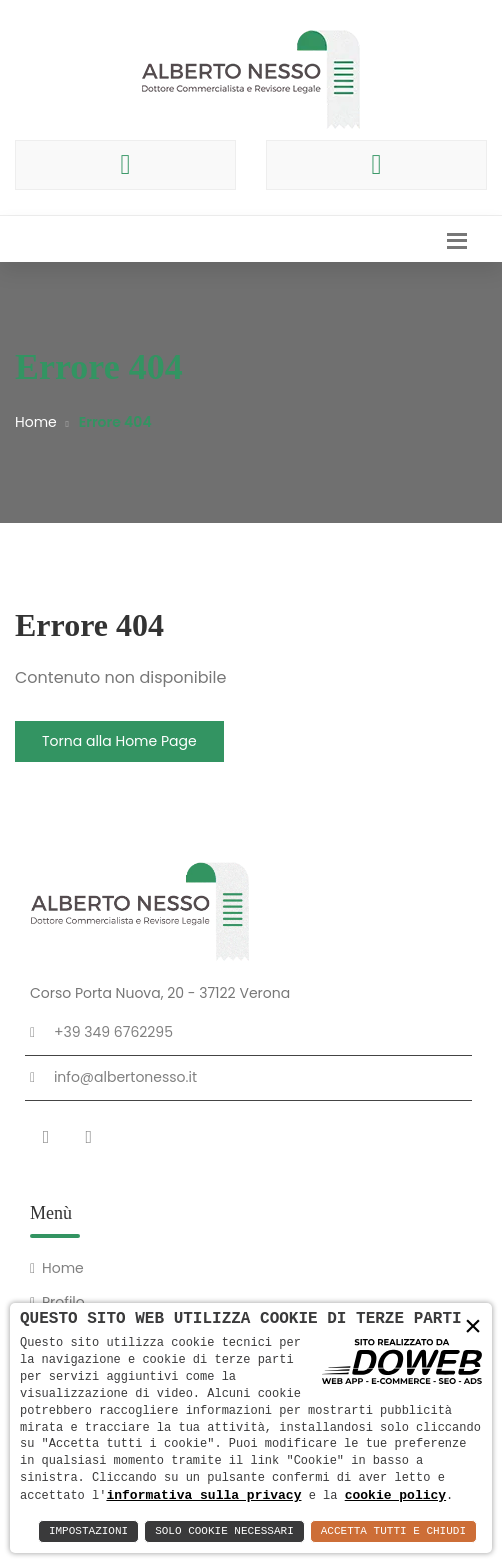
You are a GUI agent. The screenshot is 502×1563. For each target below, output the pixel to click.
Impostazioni (88, 1531)
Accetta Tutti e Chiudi (393, 1531)
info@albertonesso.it (125, 1077)
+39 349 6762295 (113, 1032)
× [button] (473, 1327)
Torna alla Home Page (119, 741)
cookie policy (395, 1495)
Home (36, 422)
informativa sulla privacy (203, 1495)
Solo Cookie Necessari (224, 1531)
